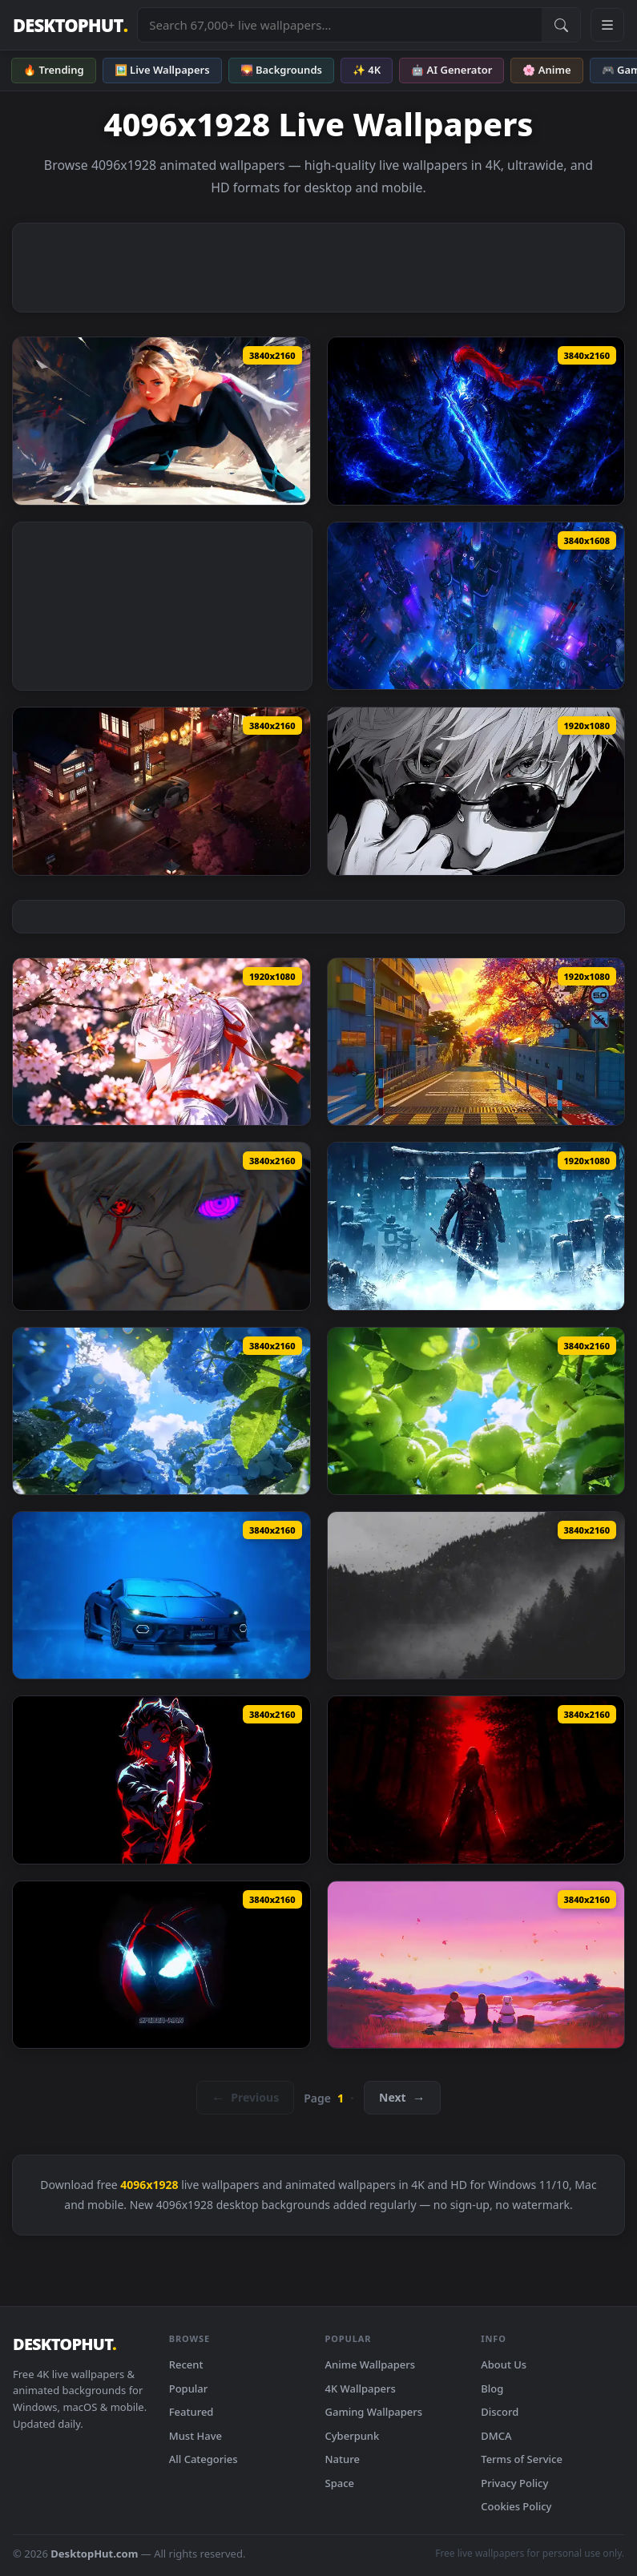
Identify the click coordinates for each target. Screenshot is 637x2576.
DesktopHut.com (94, 2553)
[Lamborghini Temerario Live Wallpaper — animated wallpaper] (161, 1595)
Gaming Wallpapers (374, 2412)
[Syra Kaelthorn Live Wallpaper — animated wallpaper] (476, 1779)
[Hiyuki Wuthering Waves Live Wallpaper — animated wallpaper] (161, 1041)
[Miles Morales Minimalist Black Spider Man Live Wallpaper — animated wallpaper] (161, 1965)
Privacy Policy (514, 2483)
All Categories (203, 2459)
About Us (503, 2364)
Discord (499, 2412)
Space (340, 2483)
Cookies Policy (516, 2506)
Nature (342, 2459)
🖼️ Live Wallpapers (162, 69)
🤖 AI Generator (451, 69)
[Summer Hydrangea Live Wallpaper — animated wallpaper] (161, 1411)
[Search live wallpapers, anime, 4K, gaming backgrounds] (340, 25)
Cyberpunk (352, 2436)
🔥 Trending (53, 69)
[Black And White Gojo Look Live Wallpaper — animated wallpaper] (476, 791)
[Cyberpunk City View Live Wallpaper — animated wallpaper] (476, 606)
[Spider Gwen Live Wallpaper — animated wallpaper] (161, 421)
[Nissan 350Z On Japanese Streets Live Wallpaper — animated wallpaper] (161, 791)
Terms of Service (521, 2459)
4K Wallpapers (360, 2388)
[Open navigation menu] (607, 25)
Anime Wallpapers (370, 2364)
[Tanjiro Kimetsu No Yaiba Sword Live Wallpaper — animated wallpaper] (161, 1779)
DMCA (496, 2436)
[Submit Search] (561, 25)
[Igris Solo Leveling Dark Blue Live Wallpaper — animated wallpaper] (476, 421)
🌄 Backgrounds (281, 69)
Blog (492, 2388)
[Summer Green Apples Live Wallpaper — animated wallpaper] (476, 1411)
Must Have (195, 2436)
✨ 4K (367, 69)
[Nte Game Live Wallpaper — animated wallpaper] (476, 1041)
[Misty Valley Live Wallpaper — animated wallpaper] (476, 1595)
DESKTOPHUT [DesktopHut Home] (70, 25)
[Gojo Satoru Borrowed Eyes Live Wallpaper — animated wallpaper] (161, 1226)
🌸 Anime (546, 69)
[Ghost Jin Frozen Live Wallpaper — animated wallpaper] (476, 1226)
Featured (191, 2412)
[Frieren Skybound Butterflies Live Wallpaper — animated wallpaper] (476, 1965)
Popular (188, 2388)
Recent (186, 2364)
